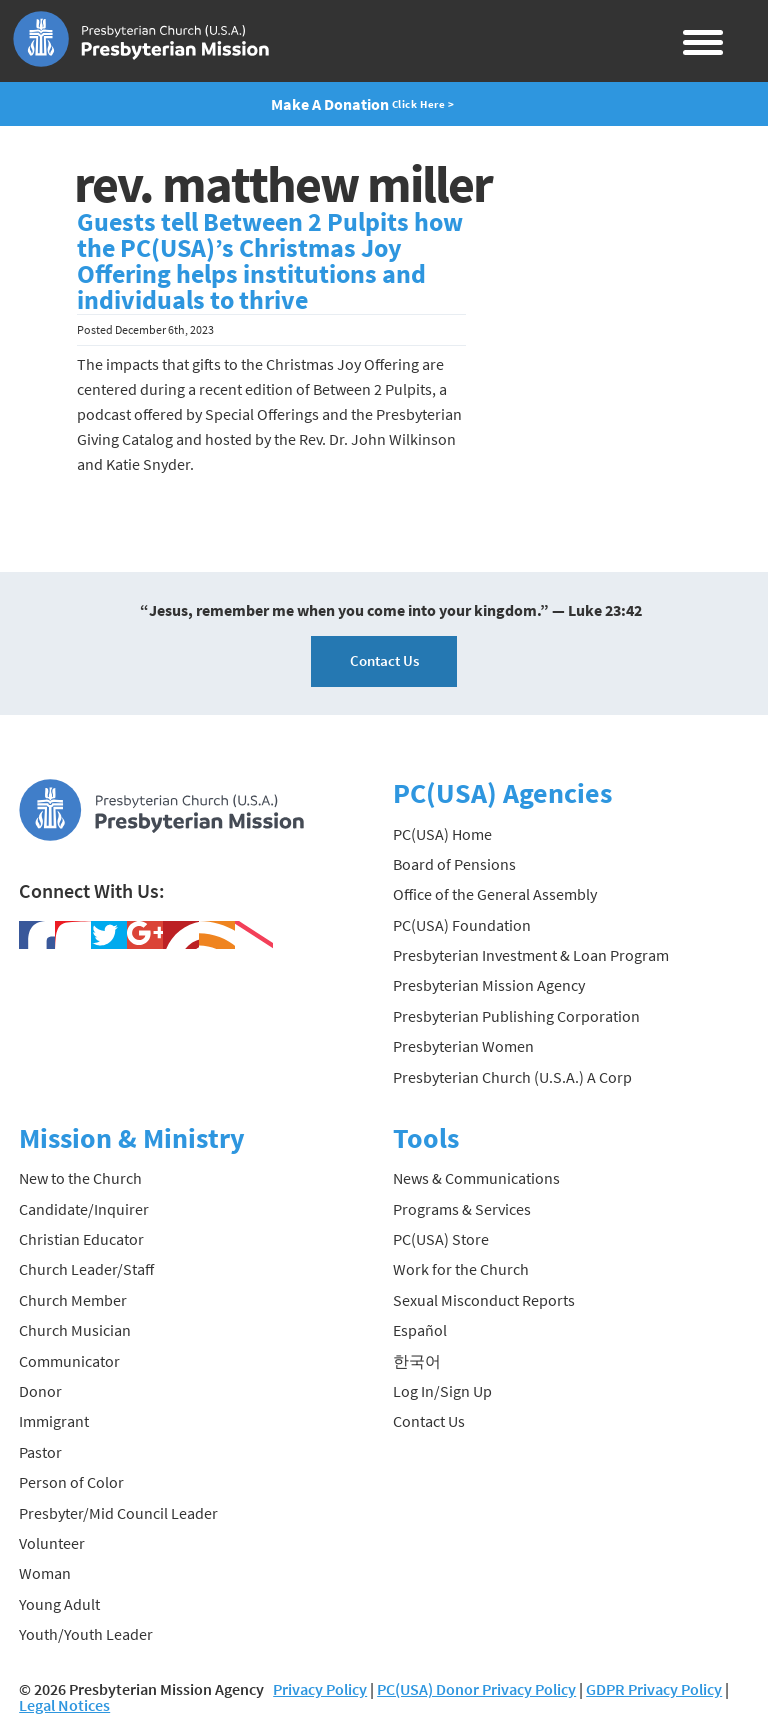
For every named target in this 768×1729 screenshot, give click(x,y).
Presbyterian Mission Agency (489, 985)
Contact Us (384, 660)
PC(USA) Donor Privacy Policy (476, 1689)
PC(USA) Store (441, 1239)
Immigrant (54, 1421)
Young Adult (59, 1604)
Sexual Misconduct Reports (484, 1300)
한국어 (417, 1361)
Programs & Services (462, 1209)
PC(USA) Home (442, 834)
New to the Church (80, 1178)
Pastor (40, 1452)
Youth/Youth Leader (86, 1634)
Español (420, 1330)
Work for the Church (461, 1269)
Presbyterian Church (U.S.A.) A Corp (512, 1077)
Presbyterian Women (463, 1046)
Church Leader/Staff (86, 1269)
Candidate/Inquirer (84, 1209)
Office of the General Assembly (495, 894)
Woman (45, 1573)
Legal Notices (64, 1705)
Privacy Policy (320, 1689)
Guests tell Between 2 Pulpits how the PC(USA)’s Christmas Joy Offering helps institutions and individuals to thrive (270, 261)
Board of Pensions (454, 864)
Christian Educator (81, 1239)
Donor (40, 1391)
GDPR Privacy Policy (654, 1689)
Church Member (73, 1300)
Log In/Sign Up (442, 1391)
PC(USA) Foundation (462, 925)
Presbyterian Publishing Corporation (516, 1016)
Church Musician (75, 1330)
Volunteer (52, 1543)
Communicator (69, 1361)
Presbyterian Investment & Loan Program (531, 955)
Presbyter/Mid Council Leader (118, 1513)
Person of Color (71, 1482)
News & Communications (476, 1178)
